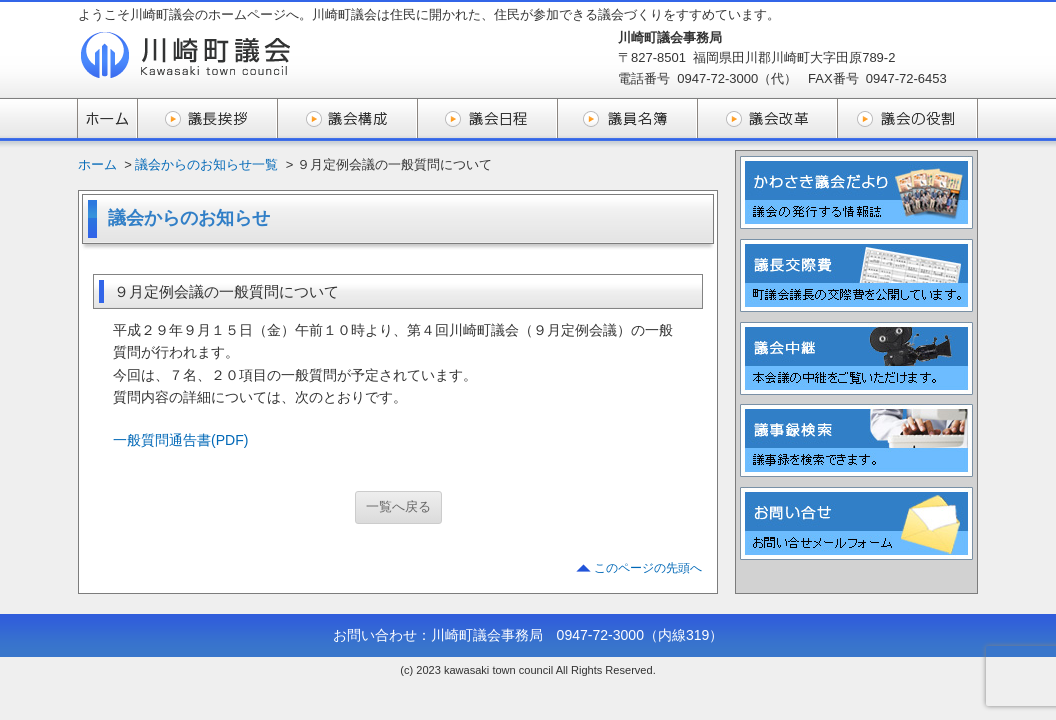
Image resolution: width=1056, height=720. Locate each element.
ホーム (97, 164)
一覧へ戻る (398, 506)
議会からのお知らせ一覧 (206, 164)
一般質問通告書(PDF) (180, 440)
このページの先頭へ (648, 568)
